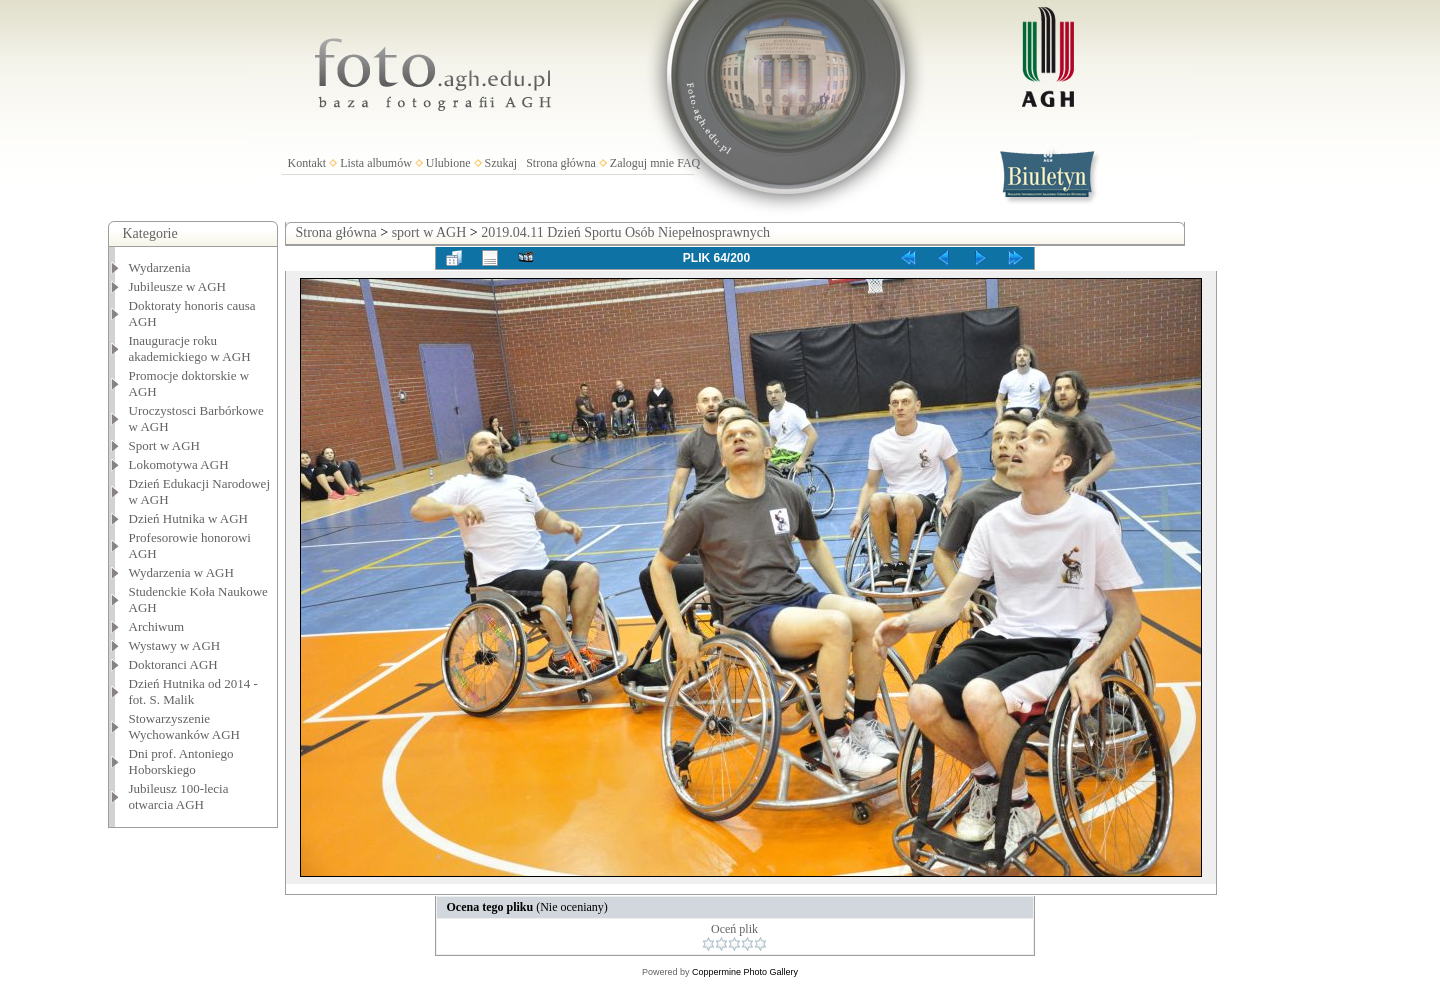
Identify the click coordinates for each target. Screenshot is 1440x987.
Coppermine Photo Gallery (745, 972)
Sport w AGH (165, 445)
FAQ (688, 163)
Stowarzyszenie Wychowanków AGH (185, 726)
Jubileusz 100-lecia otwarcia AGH (179, 796)
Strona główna (561, 163)
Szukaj (501, 163)
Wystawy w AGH (175, 645)
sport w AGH (429, 232)
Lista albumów (376, 163)
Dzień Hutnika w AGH (189, 518)
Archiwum (157, 626)
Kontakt (307, 163)
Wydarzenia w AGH (181, 572)
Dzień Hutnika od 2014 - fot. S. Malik (193, 691)
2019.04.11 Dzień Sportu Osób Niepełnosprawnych (625, 232)
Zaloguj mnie (642, 163)
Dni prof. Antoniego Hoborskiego (181, 761)
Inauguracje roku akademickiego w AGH (190, 348)
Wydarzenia (160, 267)
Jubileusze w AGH (178, 286)
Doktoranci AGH (173, 664)
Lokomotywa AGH (179, 464)
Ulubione (448, 163)
